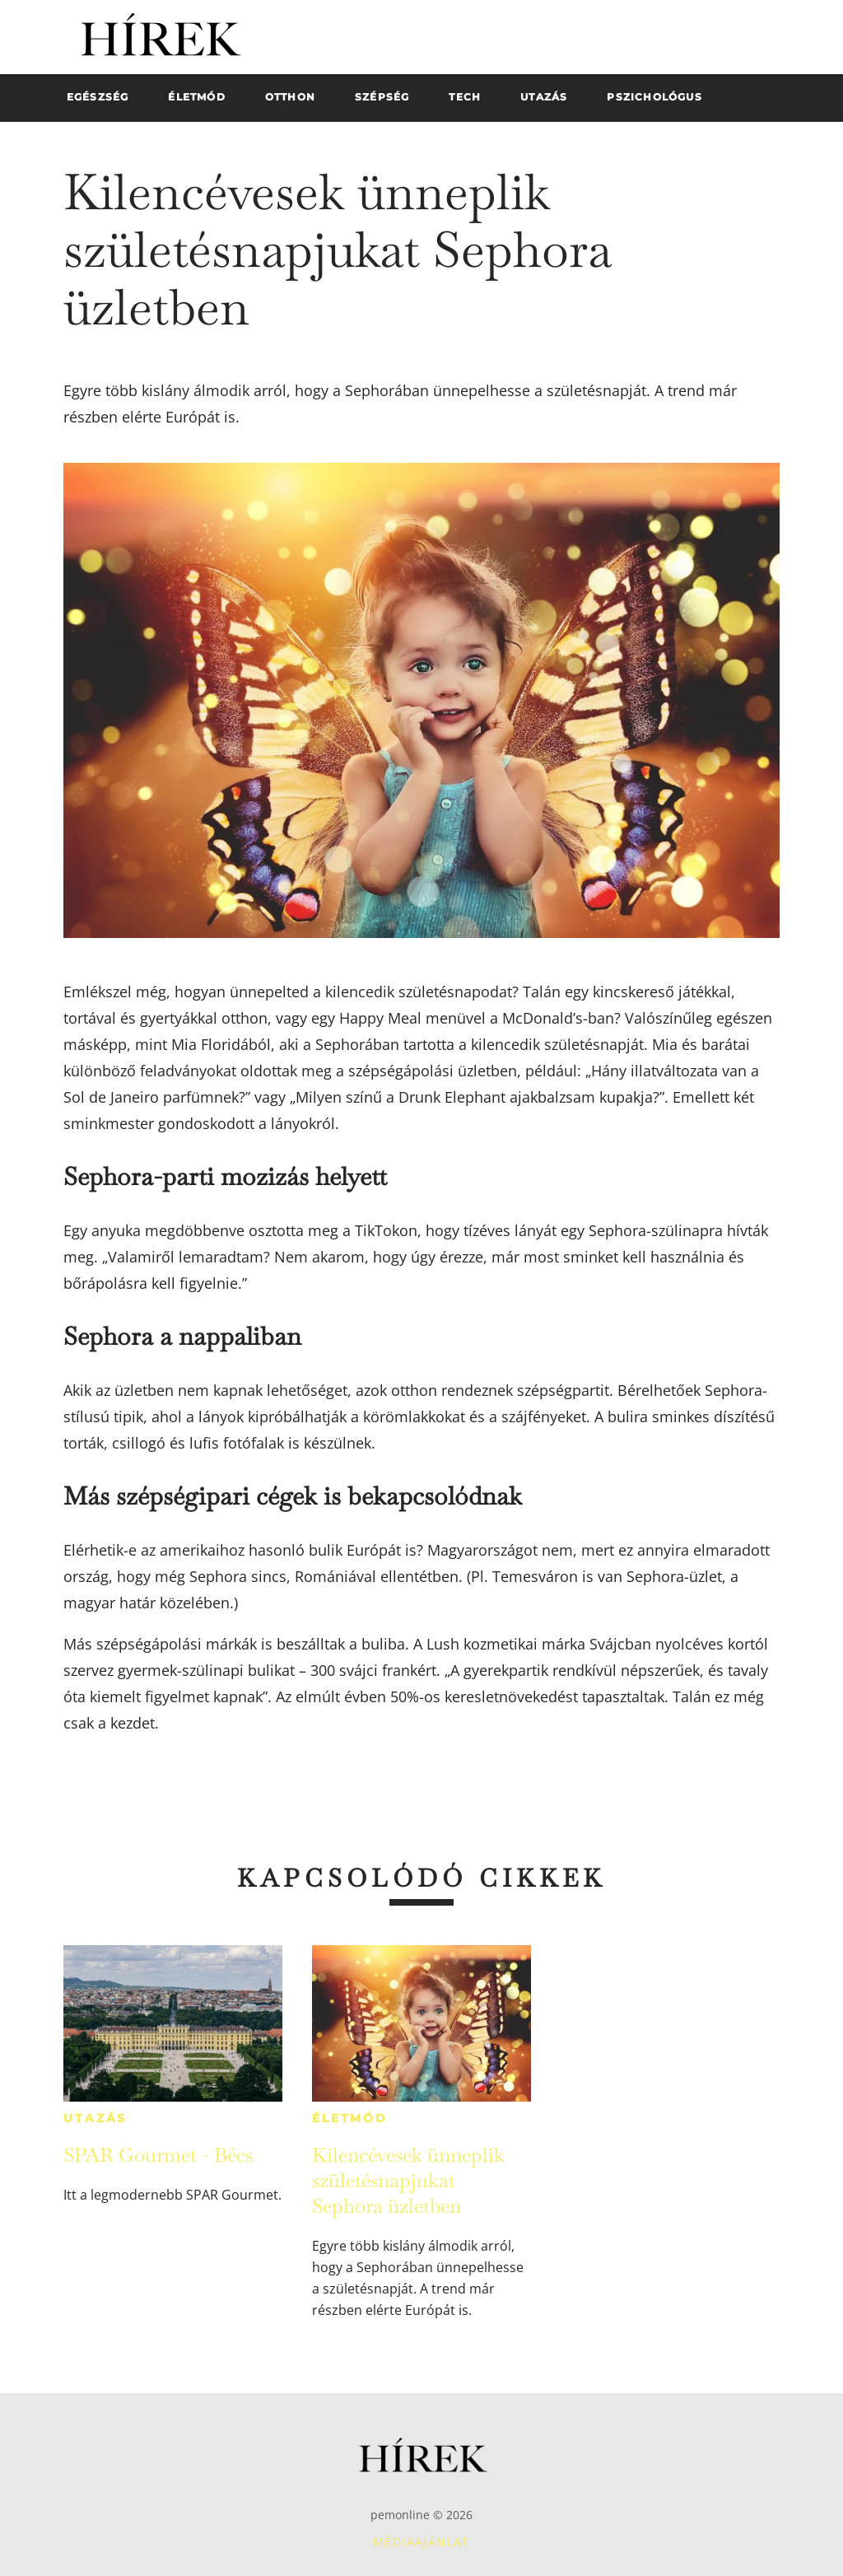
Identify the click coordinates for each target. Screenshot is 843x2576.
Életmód (350, 2118)
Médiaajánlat (421, 2542)
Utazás (95, 2118)
